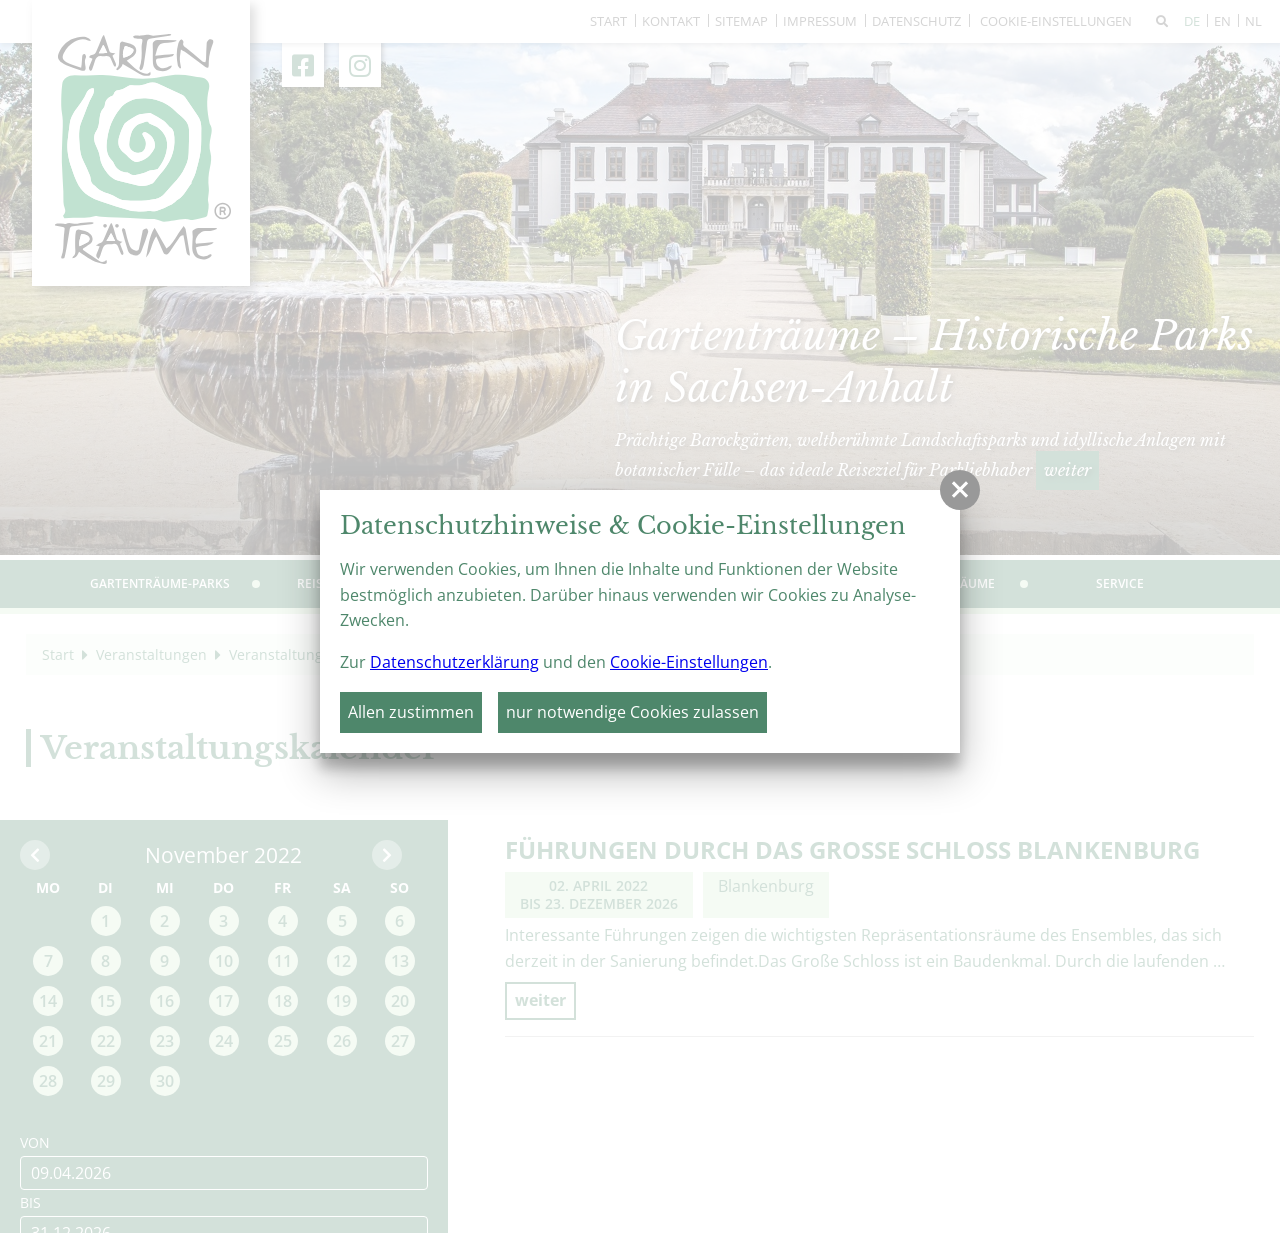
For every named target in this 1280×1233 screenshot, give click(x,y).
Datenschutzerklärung (454, 662)
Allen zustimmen (411, 712)
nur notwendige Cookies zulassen (632, 712)
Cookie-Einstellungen (689, 662)
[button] (960, 490)
